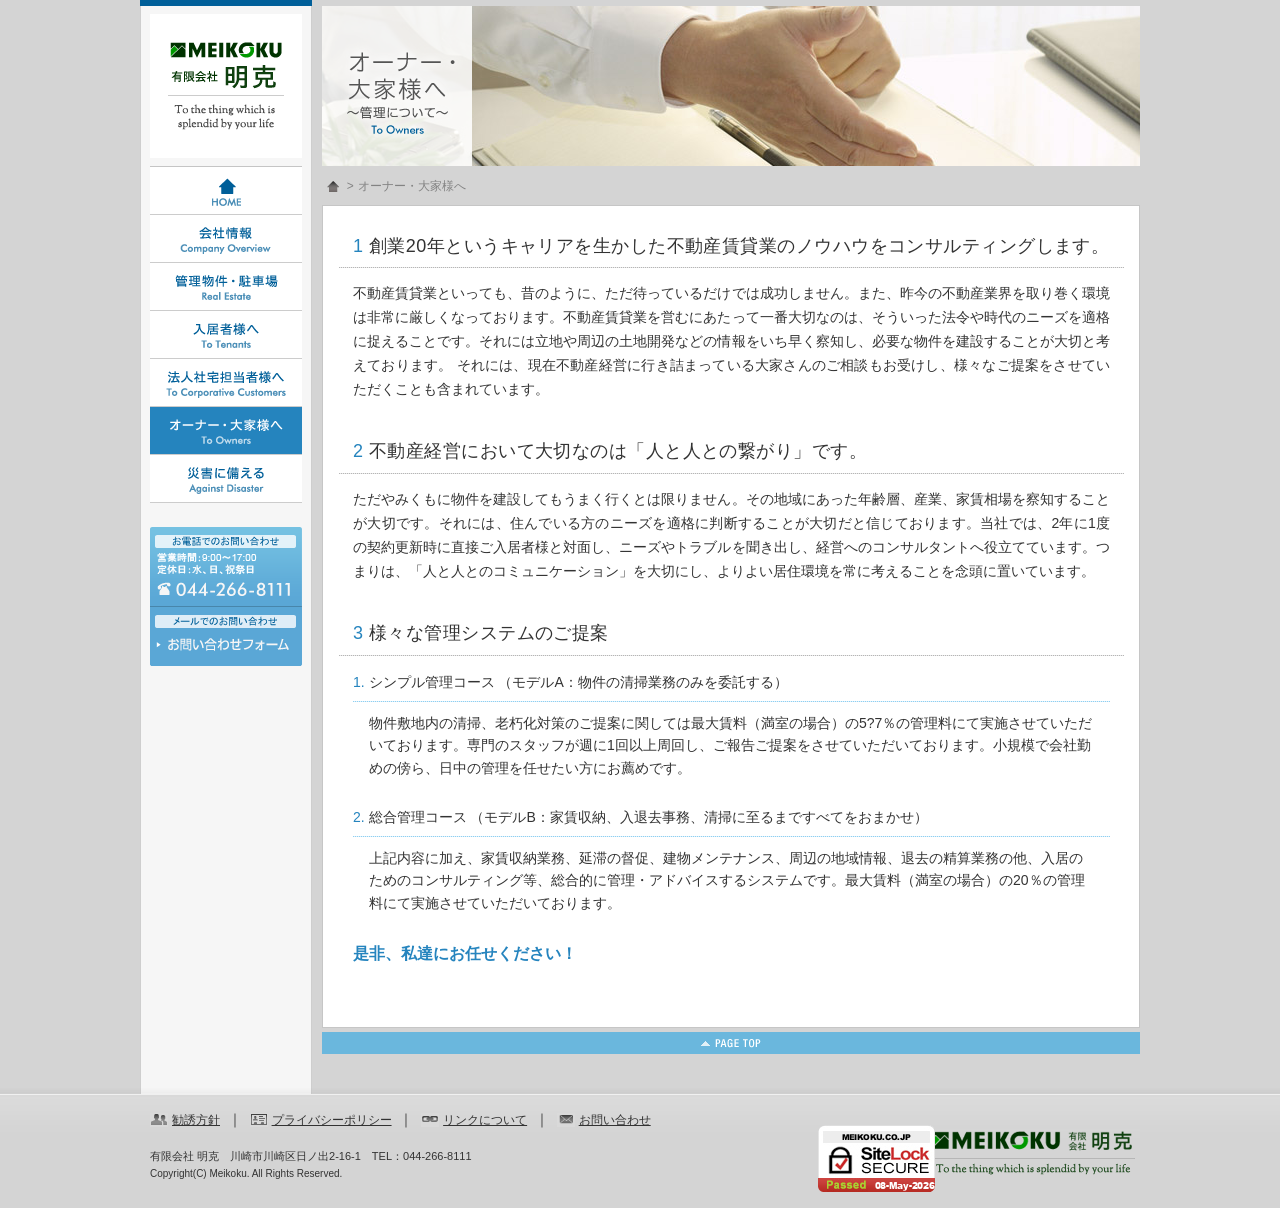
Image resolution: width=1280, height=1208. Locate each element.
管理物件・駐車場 (226, 287)
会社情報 (226, 239)
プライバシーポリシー (332, 1120)
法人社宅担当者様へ (226, 383)
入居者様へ (226, 335)
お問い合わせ (226, 649)
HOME (226, 191)
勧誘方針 (196, 1120)
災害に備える (226, 479)
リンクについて (485, 1120)
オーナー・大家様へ (226, 431)
